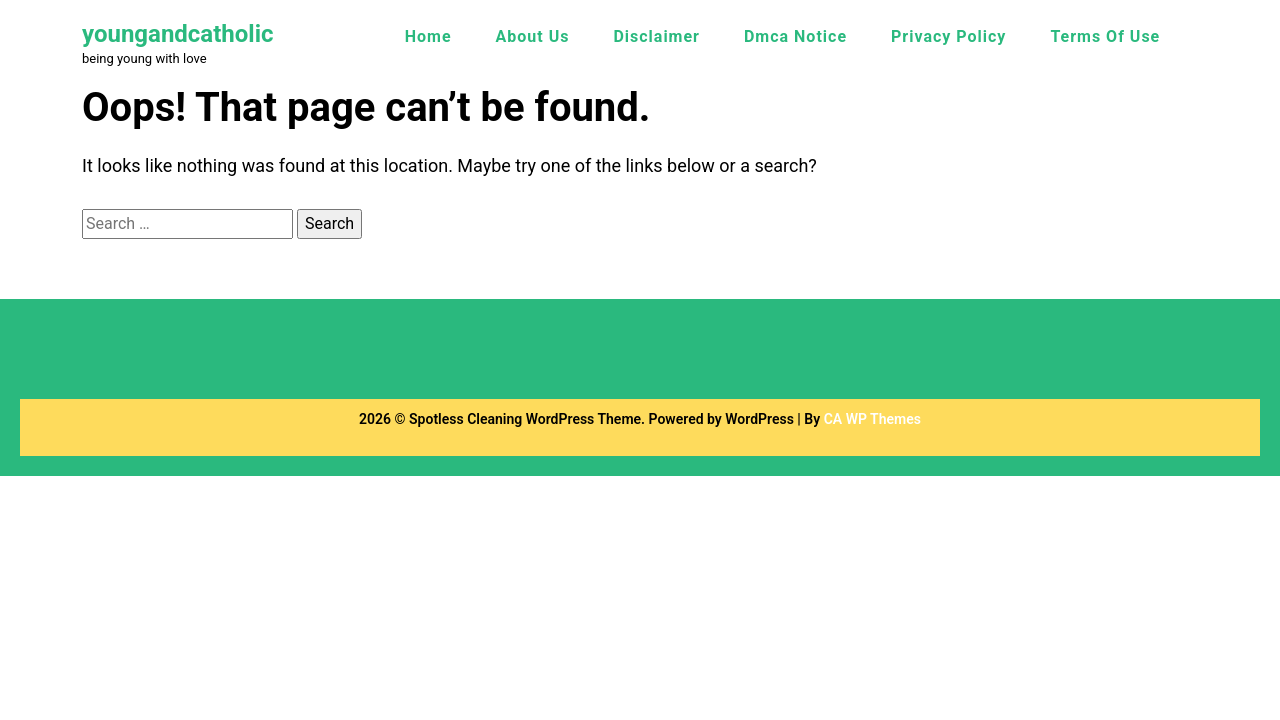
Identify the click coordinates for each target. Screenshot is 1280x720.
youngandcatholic (178, 34)
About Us (533, 36)
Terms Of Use (1105, 36)
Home (428, 36)
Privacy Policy (948, 36)
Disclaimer (656, 36)
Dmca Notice (795, 36)
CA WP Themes (872, 419)
